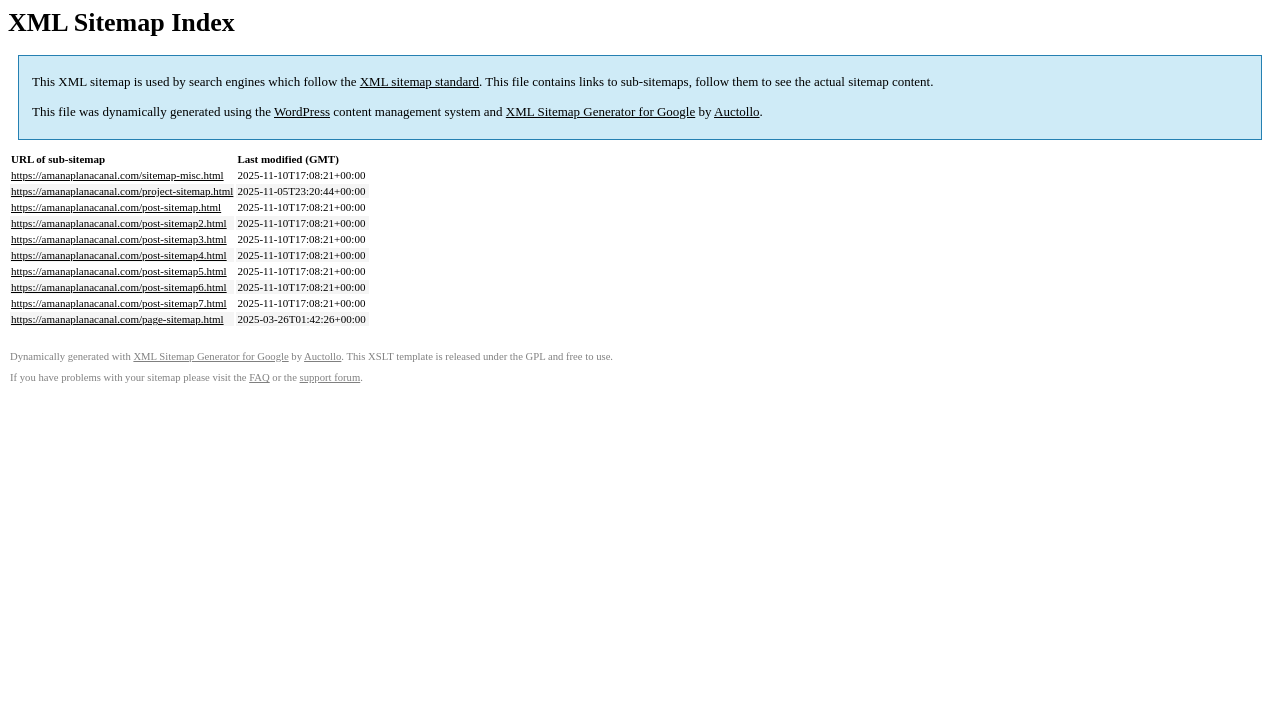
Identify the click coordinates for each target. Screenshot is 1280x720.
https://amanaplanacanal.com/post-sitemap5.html (119, 271)
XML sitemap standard (419, 81)
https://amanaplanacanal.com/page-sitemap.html (117, 319)
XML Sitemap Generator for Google (600, 111)
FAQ (259, 377)
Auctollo (737, 111)
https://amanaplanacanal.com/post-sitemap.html (116, 207)
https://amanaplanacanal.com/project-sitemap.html (122, 191)
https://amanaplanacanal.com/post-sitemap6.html (119, 287)
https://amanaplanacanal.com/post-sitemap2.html (119, 223)
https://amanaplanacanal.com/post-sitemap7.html (119, 303)
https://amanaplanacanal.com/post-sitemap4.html (119, 255)
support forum (330, 377)
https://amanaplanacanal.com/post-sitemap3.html (119, 239)
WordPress (302, 111)
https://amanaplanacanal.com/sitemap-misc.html (117, 175)
